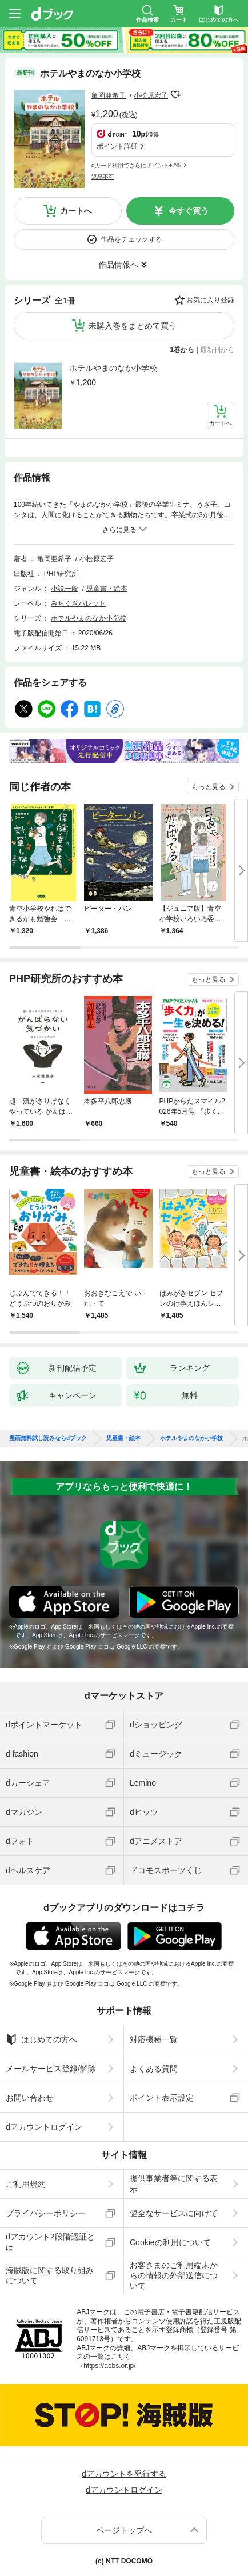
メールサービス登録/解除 (51, 2068)
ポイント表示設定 (162, 2097)
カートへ (76, 210)
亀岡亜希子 (108, 95)
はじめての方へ (41, 2039)
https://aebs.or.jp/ (109, 2366)
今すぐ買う (189, 210)
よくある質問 (154, 2068)
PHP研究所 (61, 574)
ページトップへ (124, 2530)
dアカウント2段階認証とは (50, 2241)
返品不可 (102, 177)
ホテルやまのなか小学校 (113, 368)
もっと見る (208, 787)
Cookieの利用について (170, 2242)
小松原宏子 (151, 95)
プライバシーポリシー (46, 2213)
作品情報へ (118, 264)
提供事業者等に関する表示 (174, 2183)
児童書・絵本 (106, 589)
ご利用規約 (26, 2184)
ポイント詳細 (117, 146)
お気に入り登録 (210, 300)
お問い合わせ (30, 2097)
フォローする (176, 95)
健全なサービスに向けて (174, 2213)
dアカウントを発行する (124, 2473)
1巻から (182, 349)
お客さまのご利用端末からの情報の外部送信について (174, 2275)
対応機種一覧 (154, 2039)
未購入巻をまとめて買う (133, 325)
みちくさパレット (78, 603)
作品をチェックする (131, 239)
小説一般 (64, 589)
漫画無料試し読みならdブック (48, 1438)
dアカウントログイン (44, 2126)
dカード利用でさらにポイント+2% (136, 165)
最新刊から (217, 349)
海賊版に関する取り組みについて (50, 2275)
